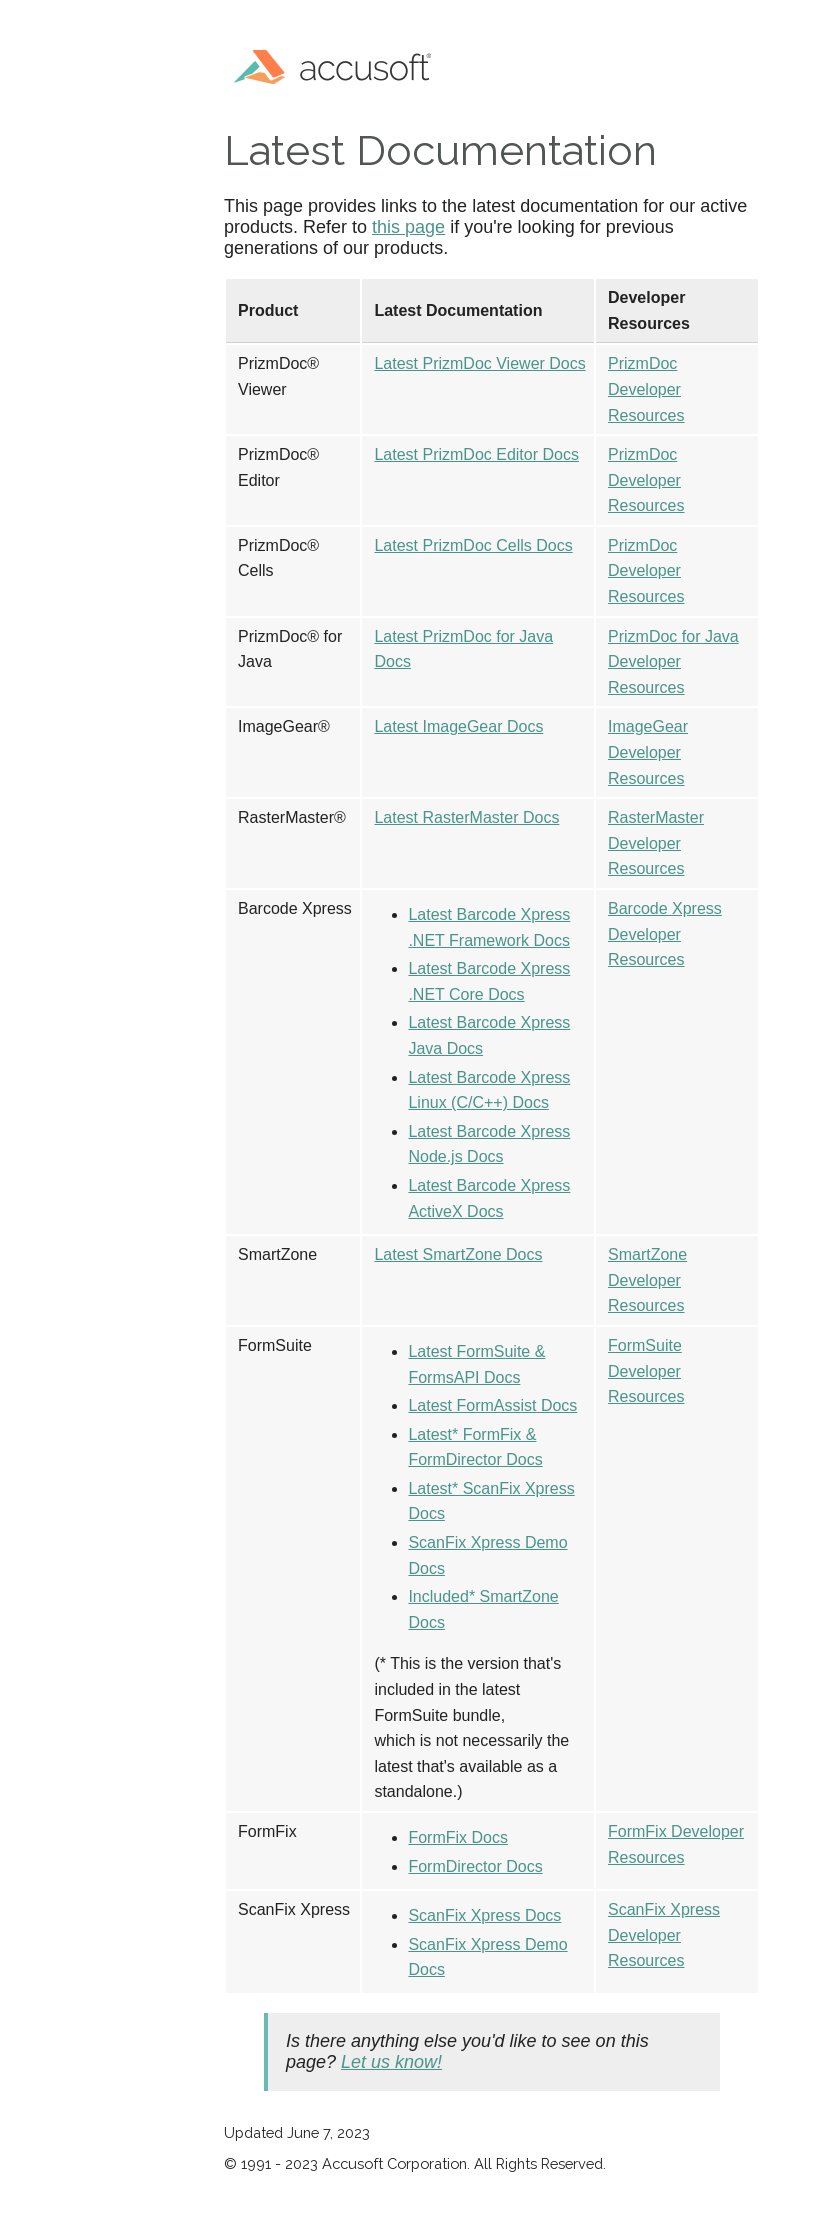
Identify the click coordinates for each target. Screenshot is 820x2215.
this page (408, 227)
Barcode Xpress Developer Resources (665, 934)
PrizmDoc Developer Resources (646, 389)
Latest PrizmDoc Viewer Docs (479, 363)
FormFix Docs (458, 1837)
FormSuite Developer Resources (646, 1371)
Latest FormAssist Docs (492, 1405)
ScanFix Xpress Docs (484, 1915)
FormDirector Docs (475, 1866)
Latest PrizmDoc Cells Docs (473, 545)
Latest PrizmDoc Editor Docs (476, 454)
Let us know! (391, 2062)
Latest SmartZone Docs (458, 1254)
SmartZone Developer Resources (647, 1280)
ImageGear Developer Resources (648, 752)
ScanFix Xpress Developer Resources (664, 1935)
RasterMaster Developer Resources (656, 843)
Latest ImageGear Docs (458, 726)
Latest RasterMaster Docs (466, 817)
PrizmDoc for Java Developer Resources (673, 662)
